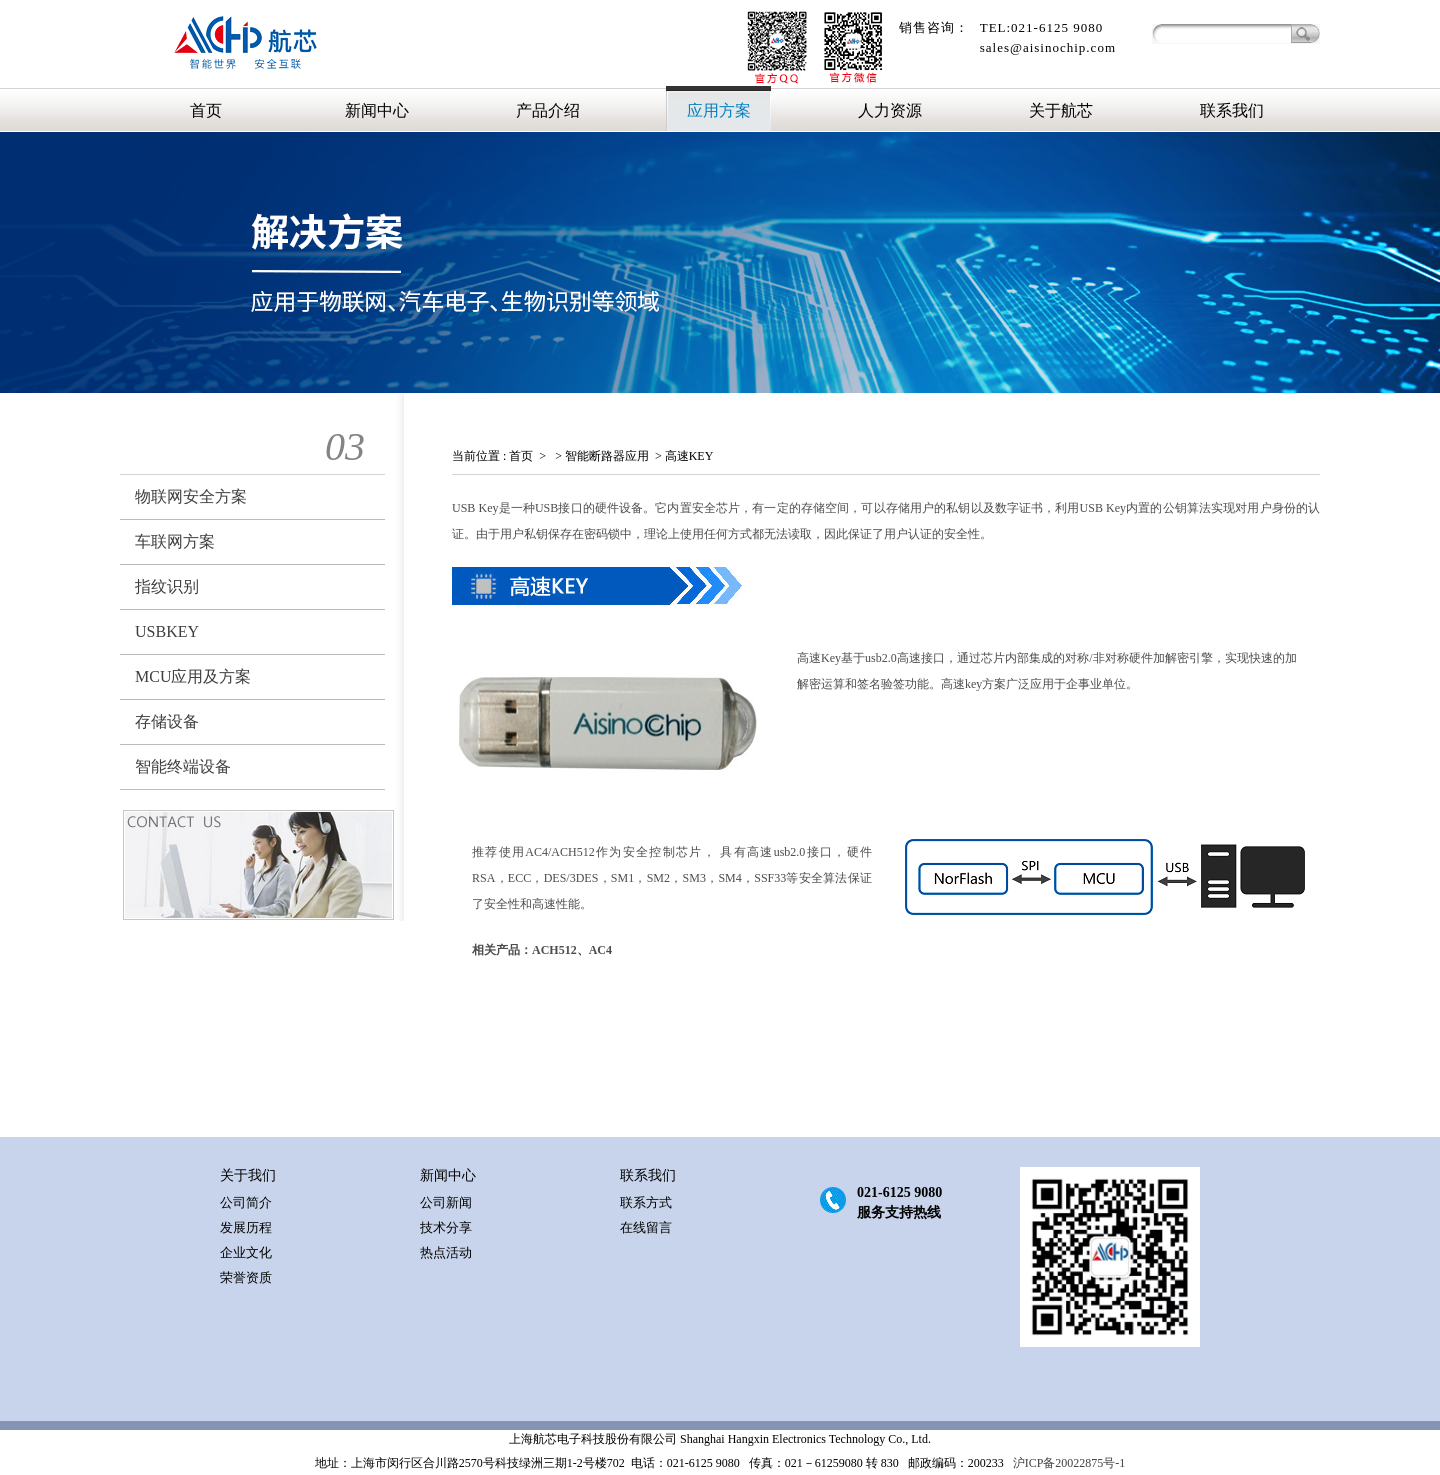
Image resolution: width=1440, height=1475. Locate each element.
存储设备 (167, 721)
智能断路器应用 (607, 456)
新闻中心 (377, 110)
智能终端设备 (183, 766)
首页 (206, 110)
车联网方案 (175, 541)
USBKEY (167, 631)
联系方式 (646, 1202)
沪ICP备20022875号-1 (1068, 1463)
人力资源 (890, 110)
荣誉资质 (246, 1277)
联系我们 (1232, 110)
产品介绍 (548, 110)
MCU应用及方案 (193, 676)
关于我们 (248, 1175)
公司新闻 (446, 1202)
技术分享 (446, 1227)
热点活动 (446, 1252)
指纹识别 (167, 586)
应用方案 (719, 110)
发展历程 (246, 1227)
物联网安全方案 (191, 496)
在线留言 (646, 1227)
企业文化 (246, 1252)
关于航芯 (1061, 110)
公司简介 (246, 1202)
